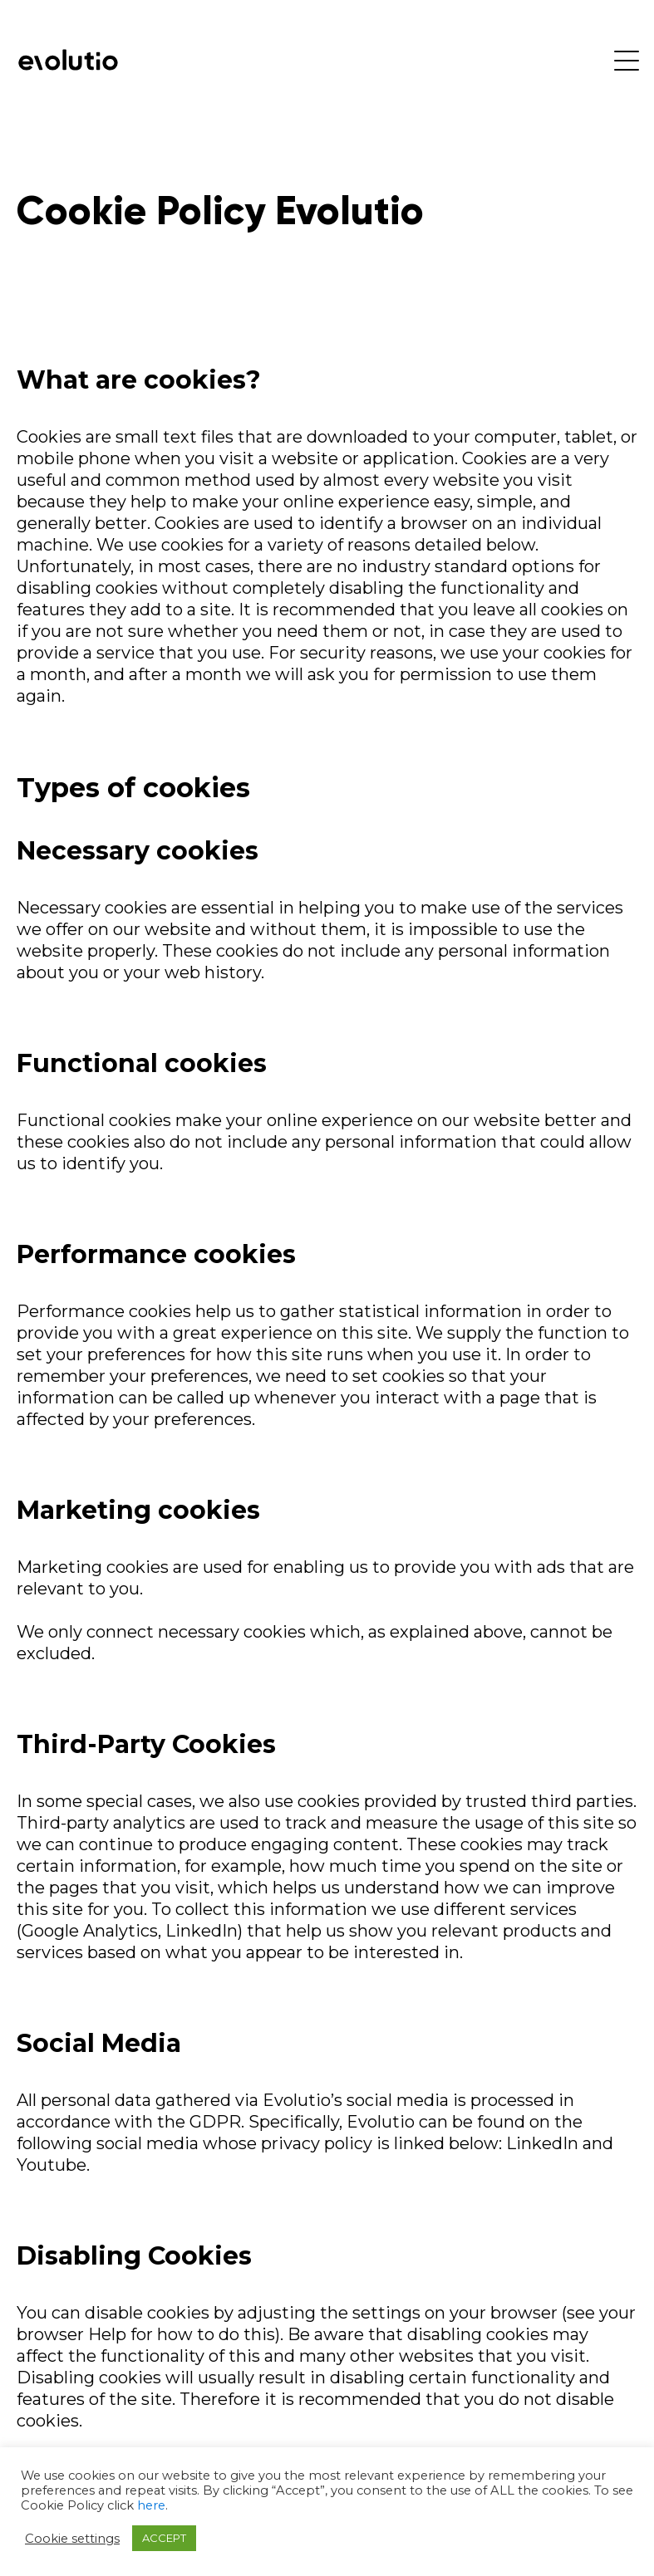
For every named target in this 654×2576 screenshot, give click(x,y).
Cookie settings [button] (72, 2538)
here (151, 2505)
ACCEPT (164, 2537)
